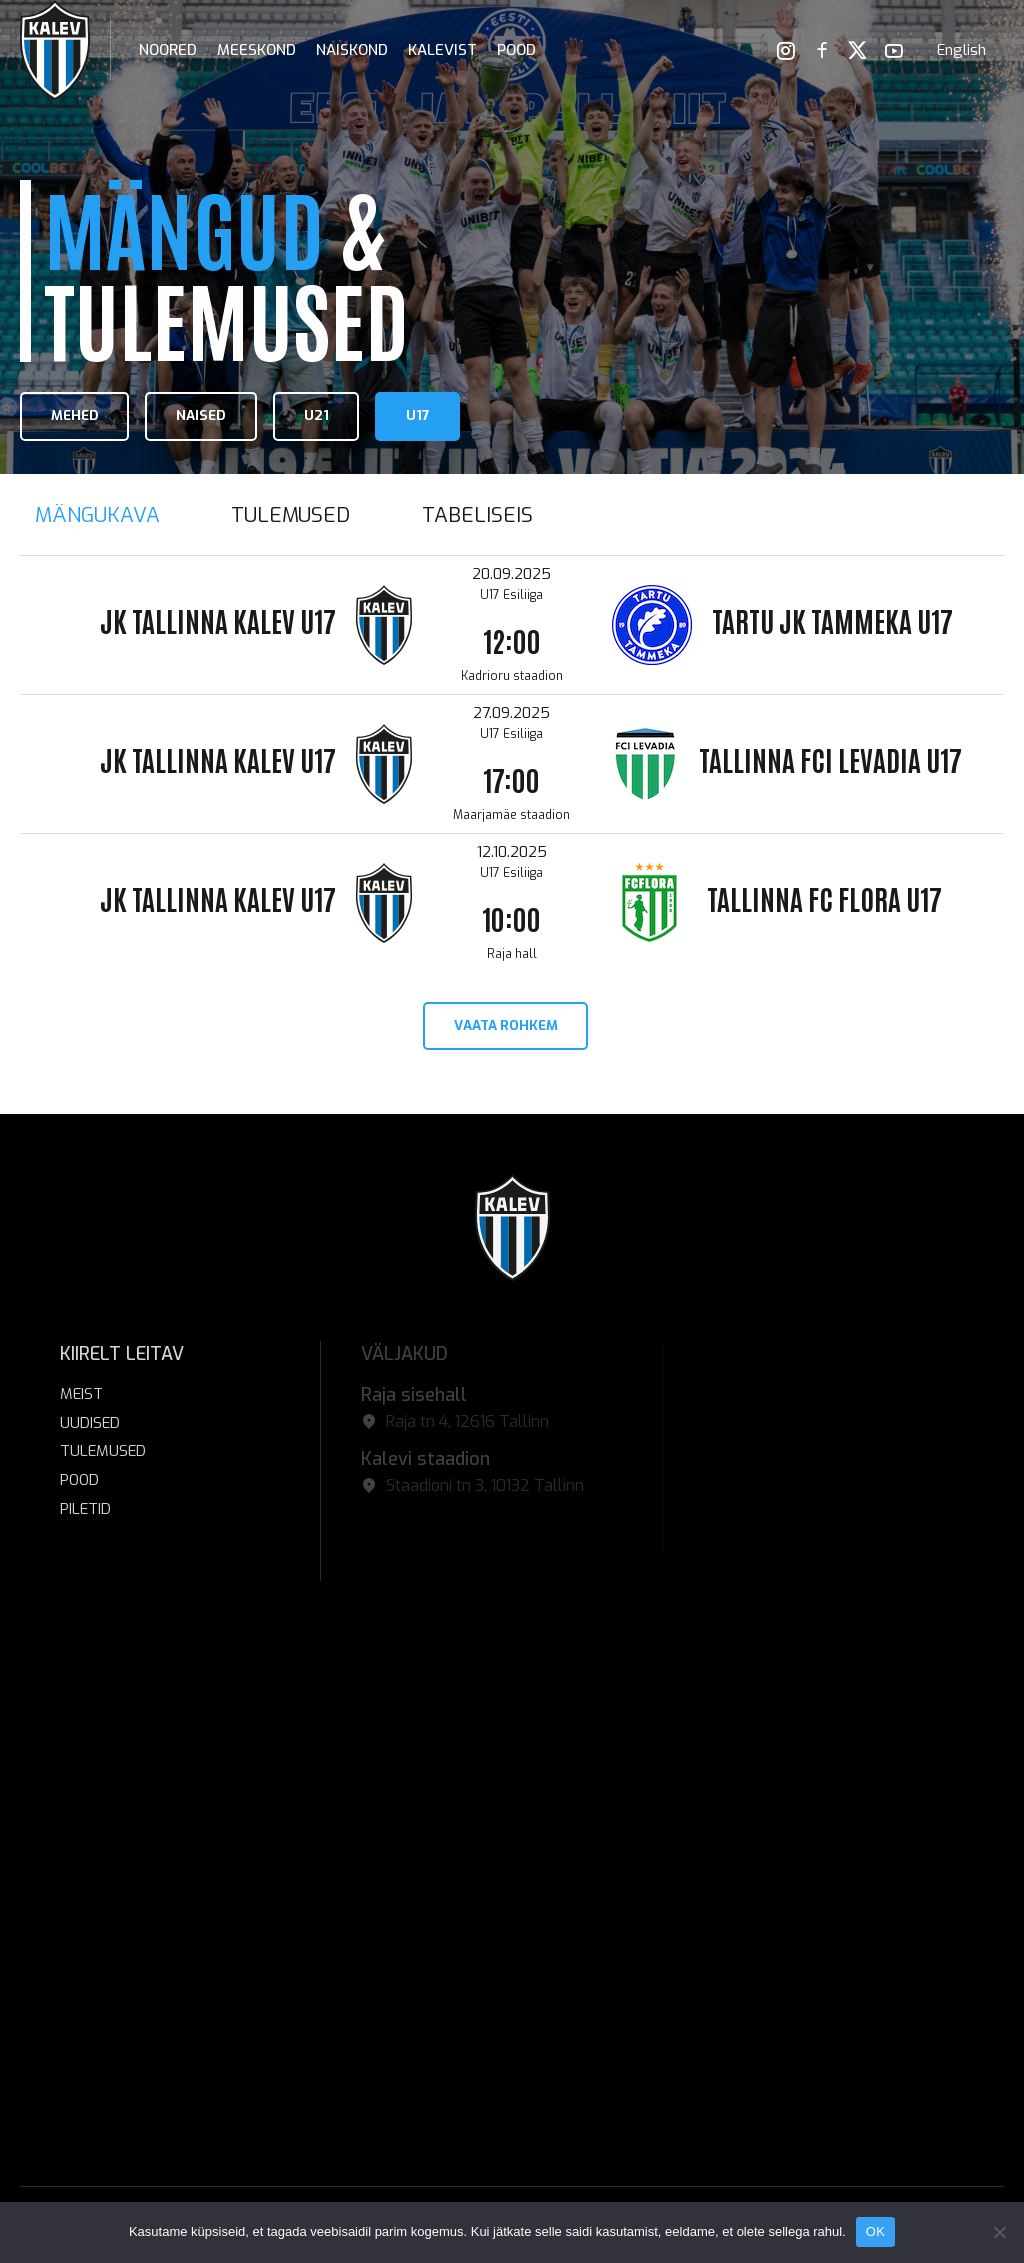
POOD (516, 50)
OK (875, 2231)
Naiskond (352, 50)
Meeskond (256, 50)
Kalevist (442, 50)
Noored (168, 50)
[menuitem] (961, 50)
